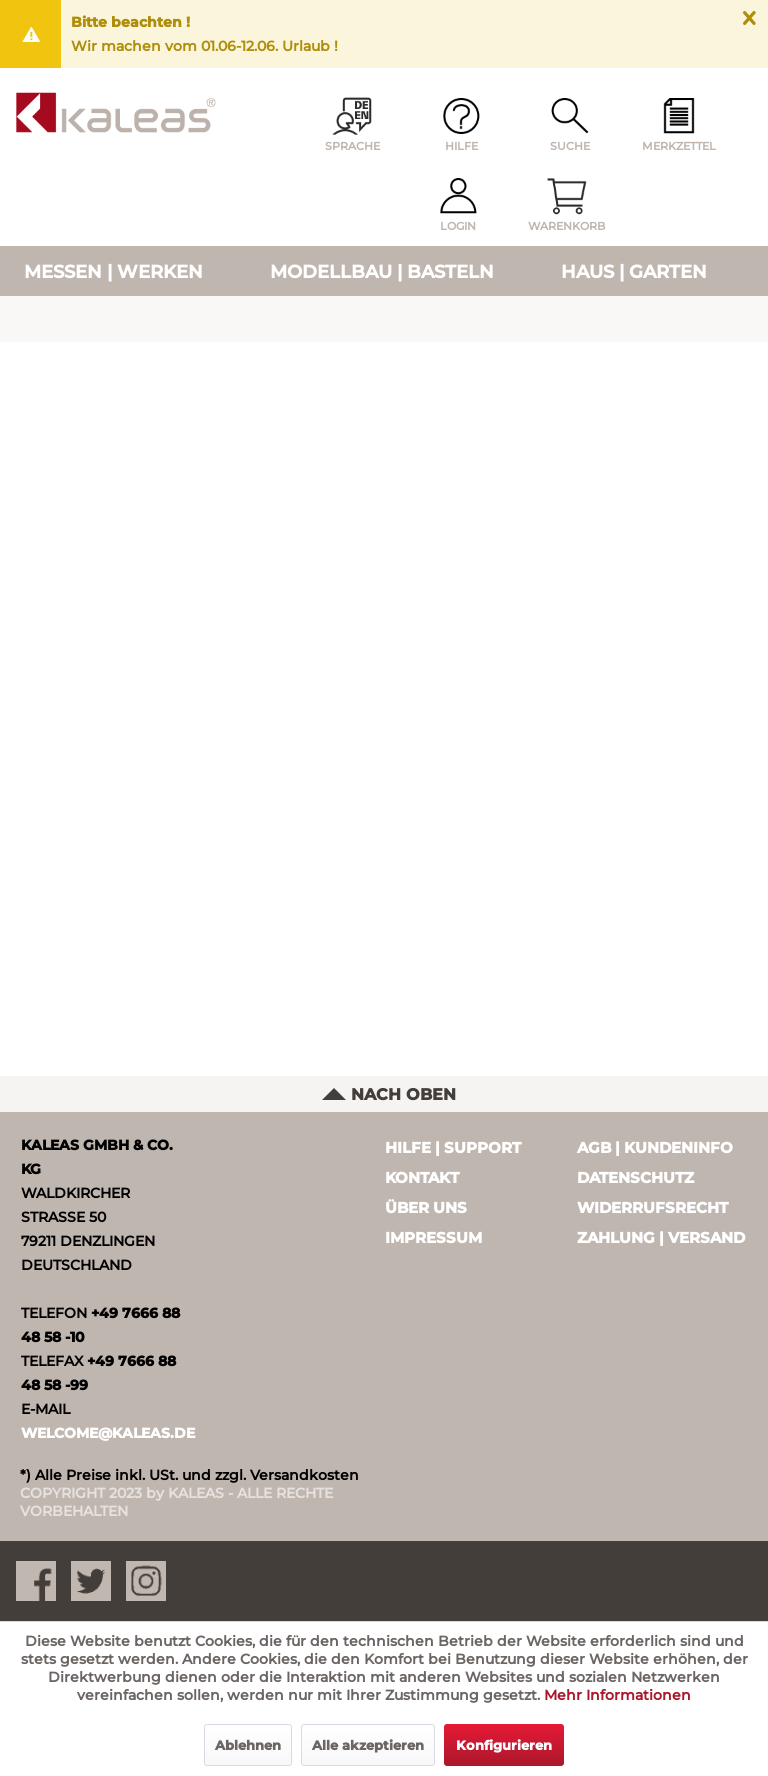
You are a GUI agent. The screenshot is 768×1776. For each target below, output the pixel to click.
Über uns (426, 1207)
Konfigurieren (504, 1745)
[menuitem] (679, 126)
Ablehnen (248, 1745)
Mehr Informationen (617, 1695)
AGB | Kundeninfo (655, 1147)
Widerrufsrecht (652, 1207)
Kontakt (422, 1177)
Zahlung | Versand (661, 1237)
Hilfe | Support (453, 1147)
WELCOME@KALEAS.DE (108, 1433)
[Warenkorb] (567, 206)
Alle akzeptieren (368, 1745)
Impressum (433, 1237)
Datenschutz (635, 1177)
